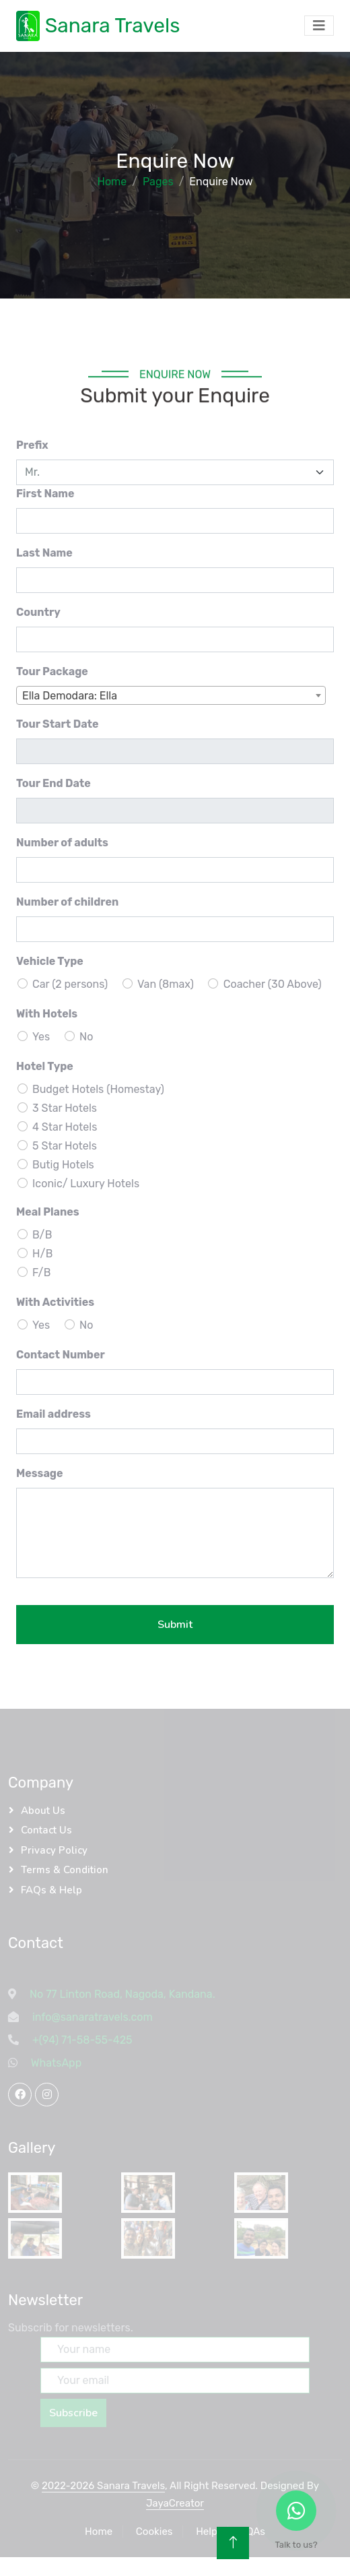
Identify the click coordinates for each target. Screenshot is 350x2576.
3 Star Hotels (64, 1108)
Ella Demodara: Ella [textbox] (69, 695)
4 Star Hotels (64, 1127)
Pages (158, 181)
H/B (42, 1253)
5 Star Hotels (64, 1145)
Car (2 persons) (70, 984)
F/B (41, 1272)
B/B (42, 1234)
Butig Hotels (63, 1164)
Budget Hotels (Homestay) (98, 1089)
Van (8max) (165, 984)
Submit (175, 1624)
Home (112, 181)
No (86, 1036)
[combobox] (171, 695)
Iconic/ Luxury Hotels (85, 1183)
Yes (41, 1036)
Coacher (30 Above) (272, 984)
